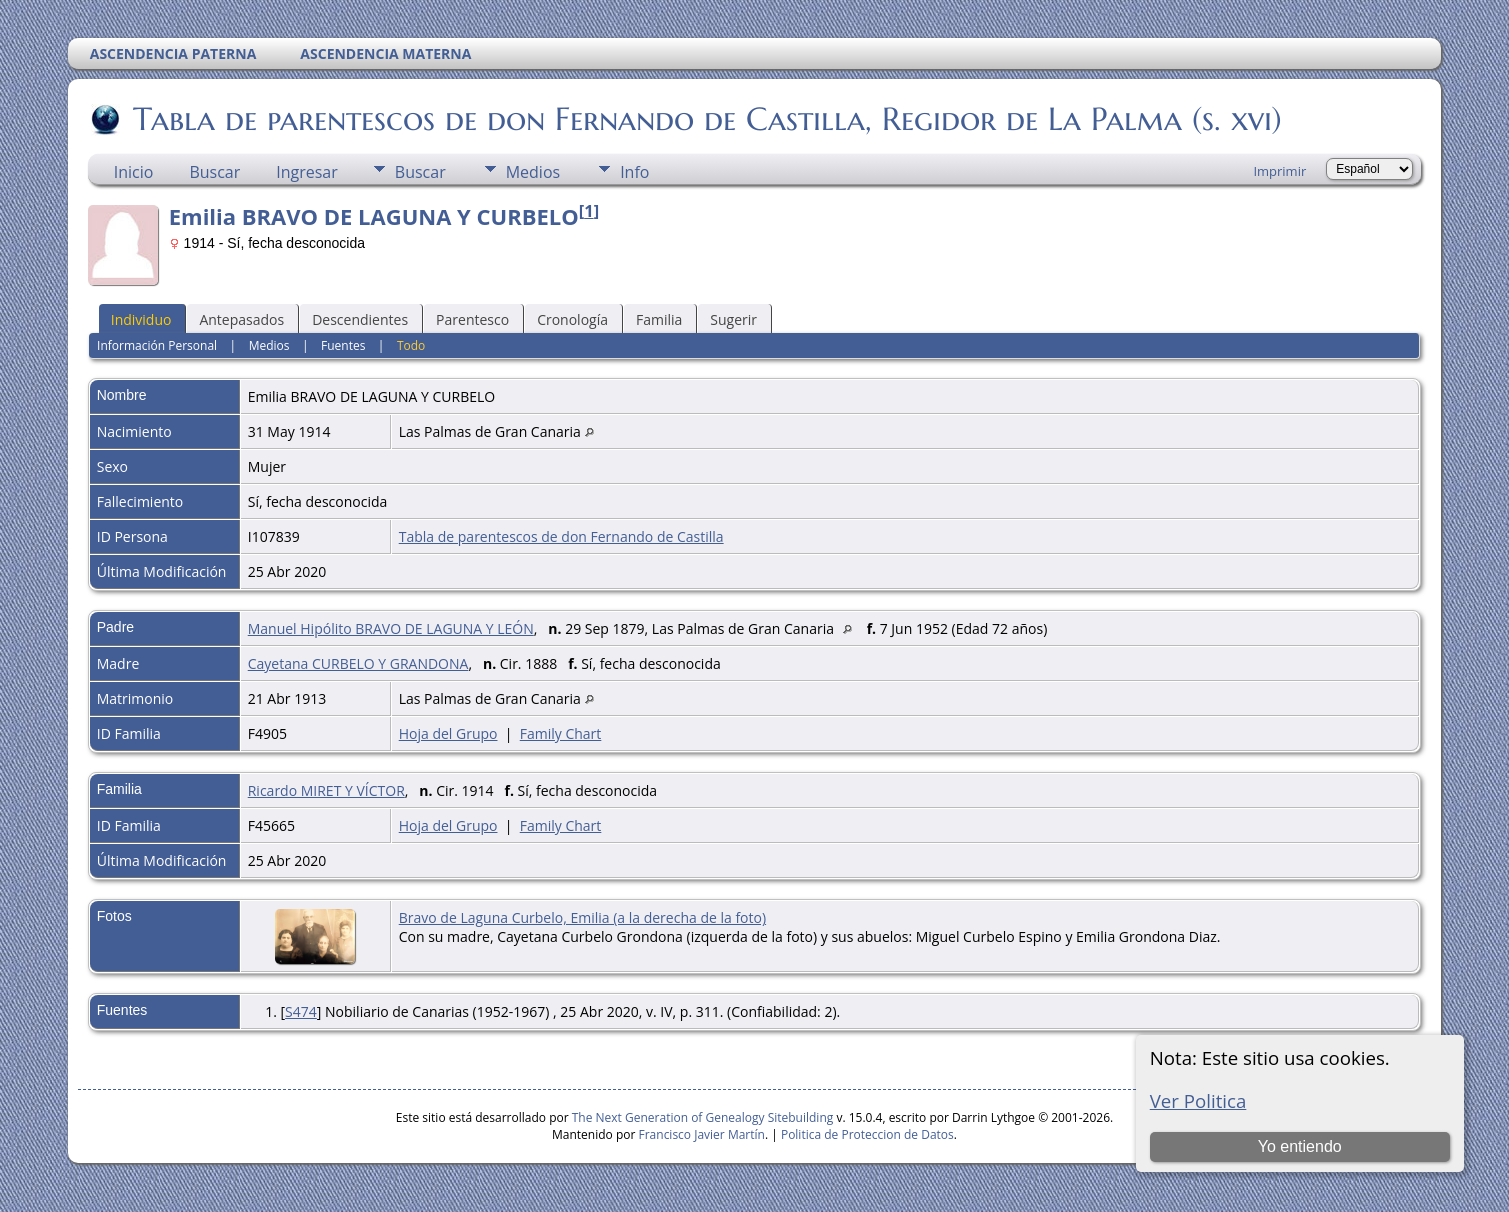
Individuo (141, 319)
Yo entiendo (1300, 1146)
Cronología (572, 319)
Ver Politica (1198, 1100)
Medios (533, 172)
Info (634, 172)
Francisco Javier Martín (702, 1134)
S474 (301, 1011)
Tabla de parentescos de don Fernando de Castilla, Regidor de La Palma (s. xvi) (706, 119)
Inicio (134, 172)
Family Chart (561, 733)
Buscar (214, 172)
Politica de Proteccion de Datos (867, 1134)
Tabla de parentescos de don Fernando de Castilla (561, 536)
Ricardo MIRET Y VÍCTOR (326, 790)
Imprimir (1279, 171)
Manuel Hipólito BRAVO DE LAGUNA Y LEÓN (391, 628)
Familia (659, 319)
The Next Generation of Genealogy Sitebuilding (703, 1117)
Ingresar (307, 172)
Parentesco (472, 319)
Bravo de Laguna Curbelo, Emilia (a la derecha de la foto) (582, 917)
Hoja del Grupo (448, 733)
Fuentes (343, 345)
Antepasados (241, 319)
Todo (411, 345)
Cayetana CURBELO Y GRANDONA (358, 663)
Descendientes (360, 319)
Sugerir (733, 319)
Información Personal (157, 345)
